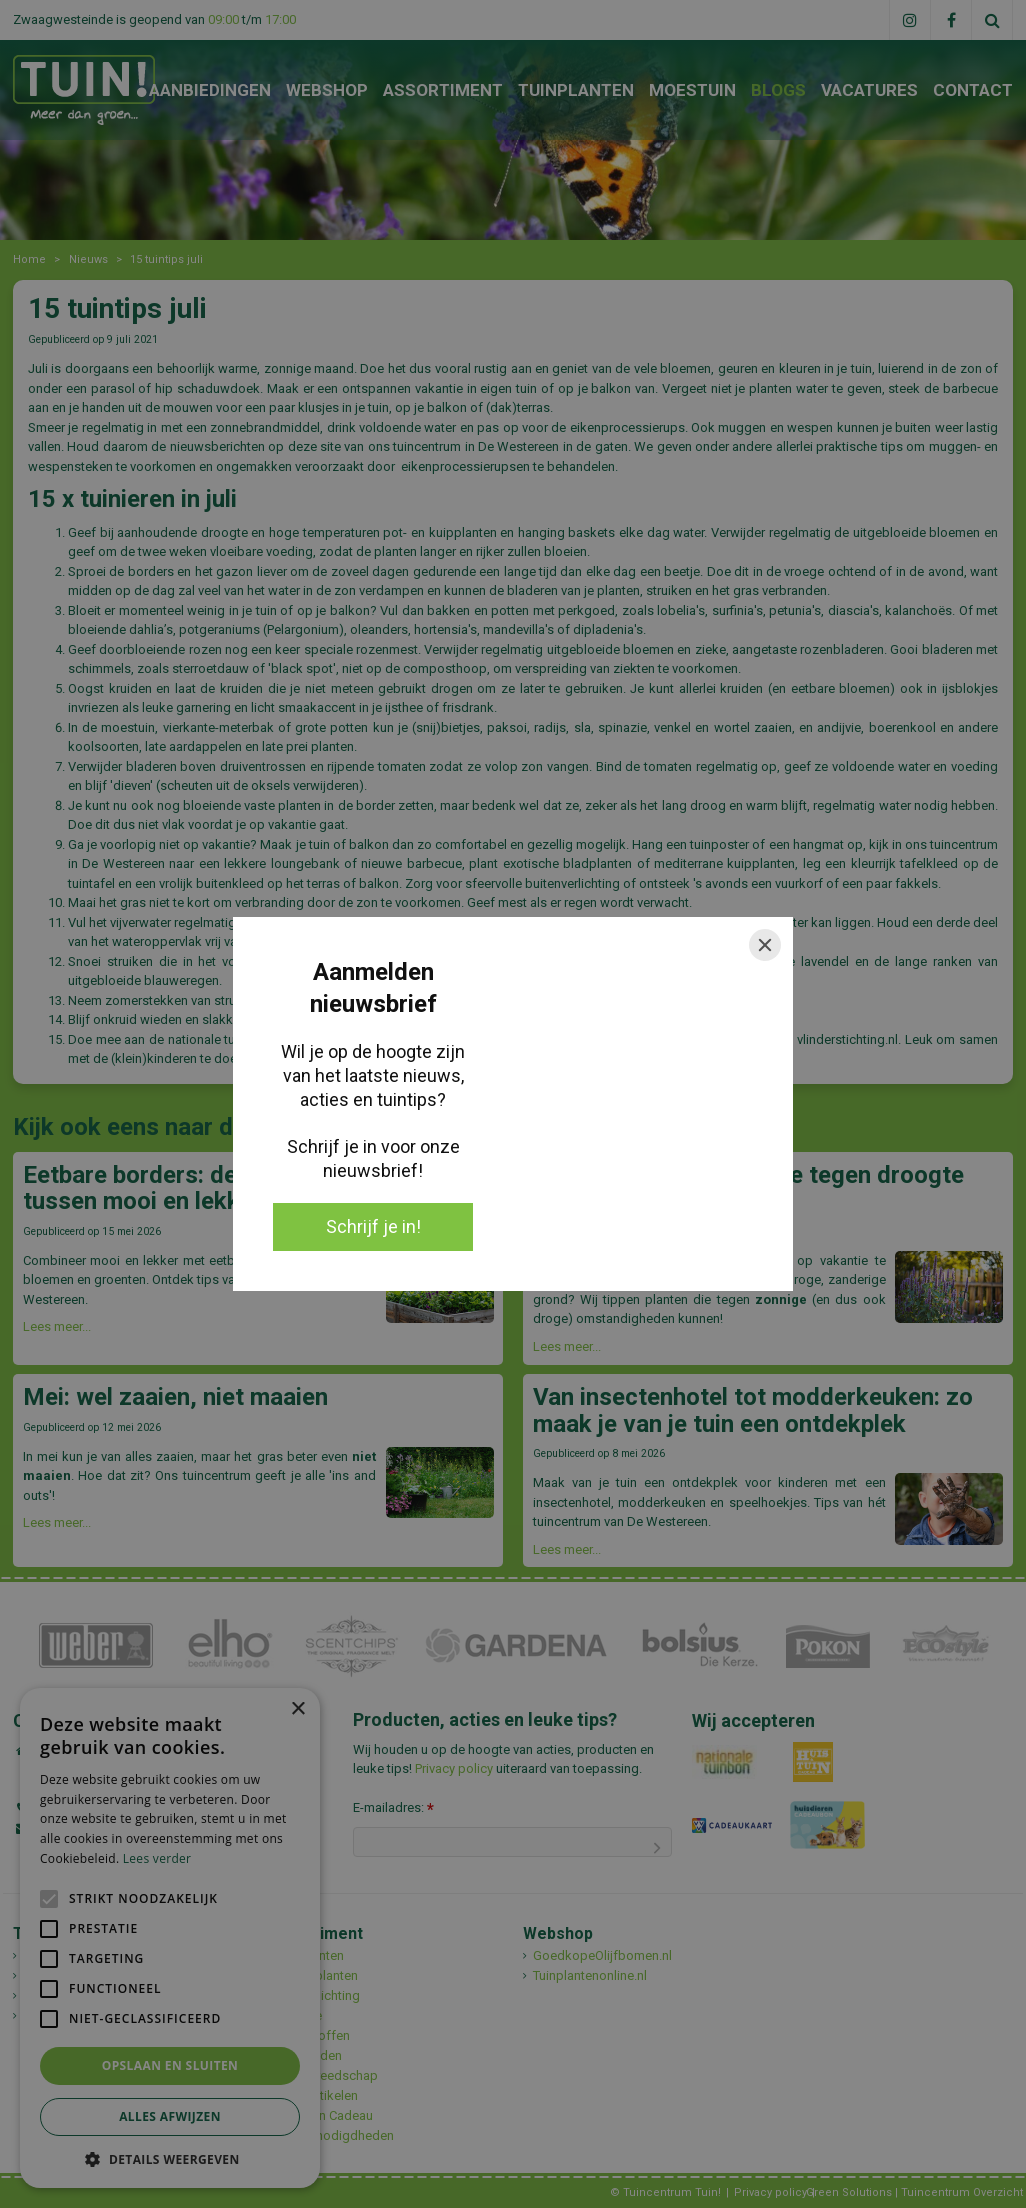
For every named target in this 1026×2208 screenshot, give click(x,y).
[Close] (765, 945)
